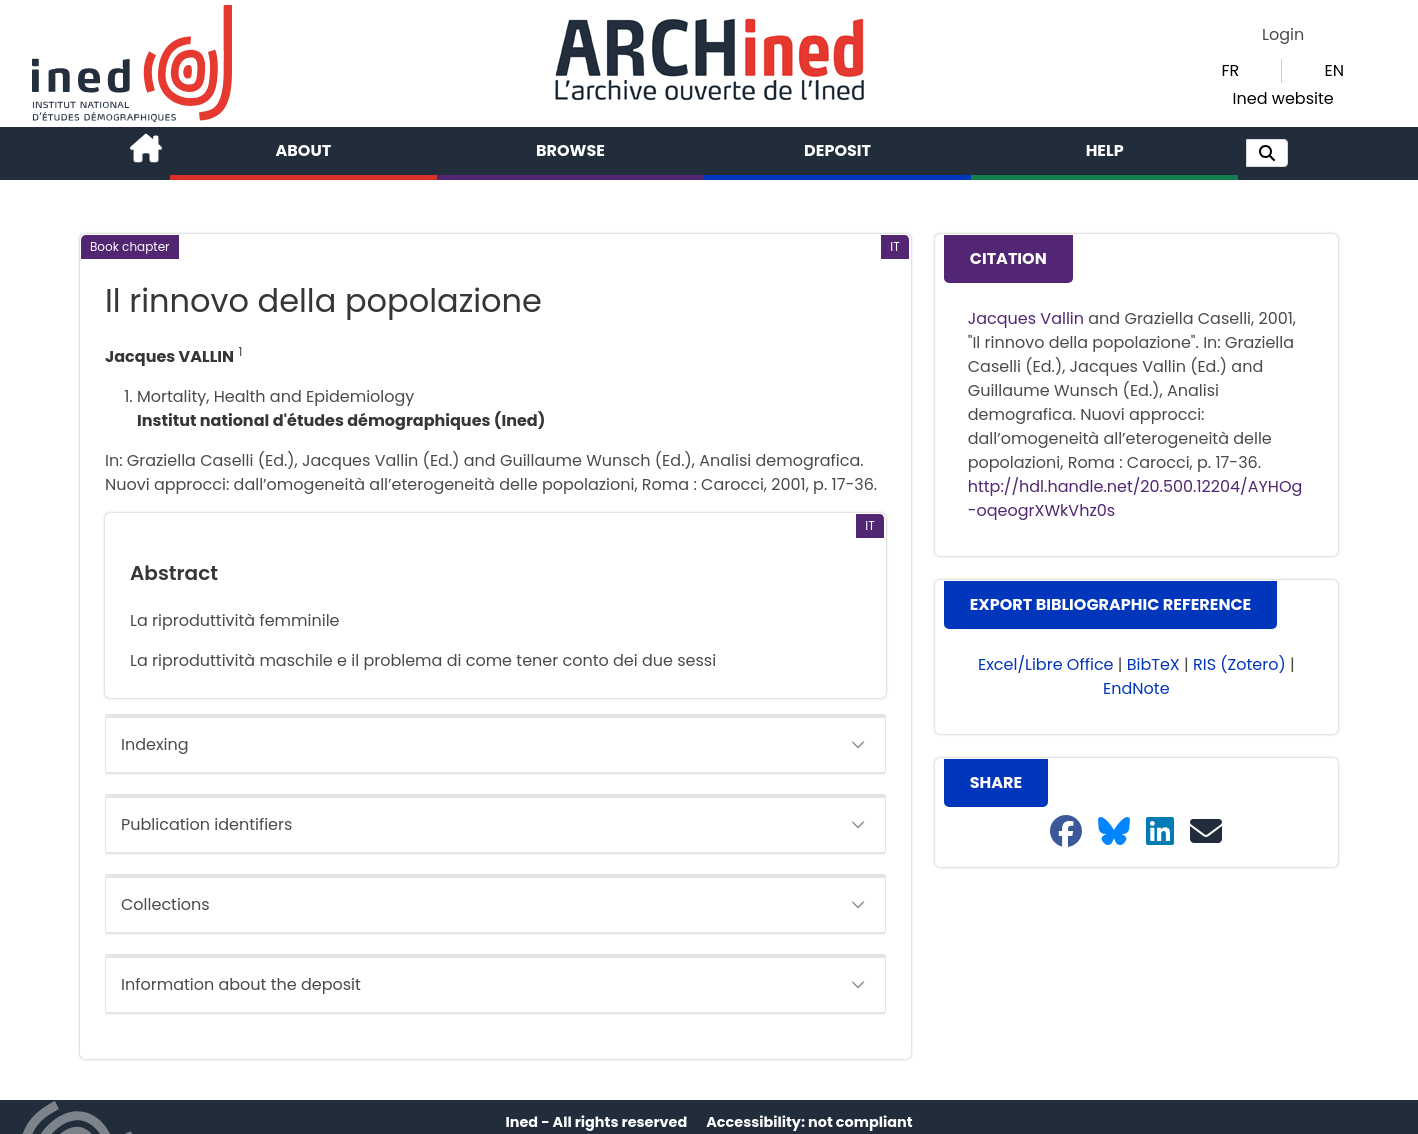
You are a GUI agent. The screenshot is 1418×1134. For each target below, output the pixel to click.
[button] (1267, 153)
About (304, 150)
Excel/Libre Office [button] (1046, 664)
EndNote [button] (1136, 688)
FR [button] (1230, 70)
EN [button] (1333, 70)
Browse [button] (570, 150)
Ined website (1283, 98)
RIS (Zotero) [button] (1239, 664)
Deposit (837, 150)
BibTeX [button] (1153, 664)
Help (1105, 150)
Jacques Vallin (1026, 318)
